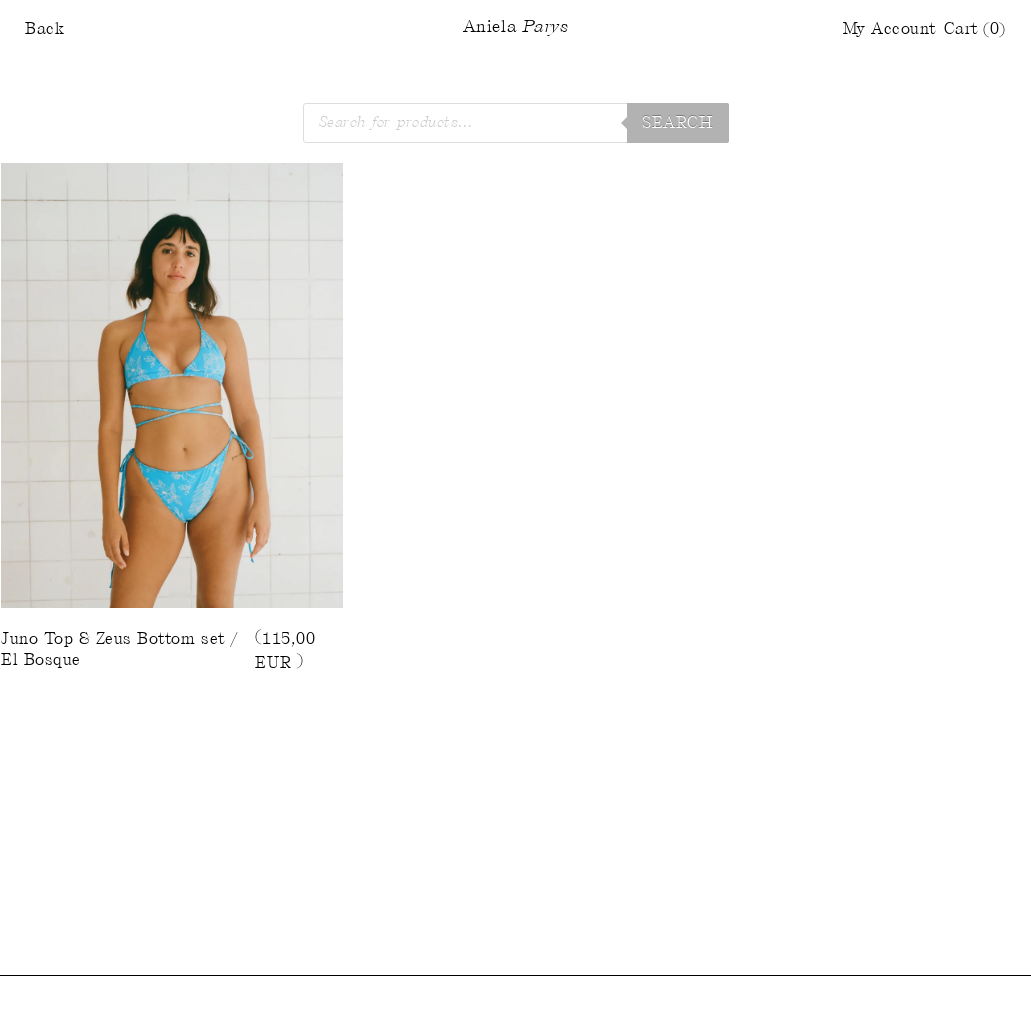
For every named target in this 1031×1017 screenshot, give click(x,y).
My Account (889, 29)
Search (677, 123)
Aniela (515, 28)
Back (44, 29)
